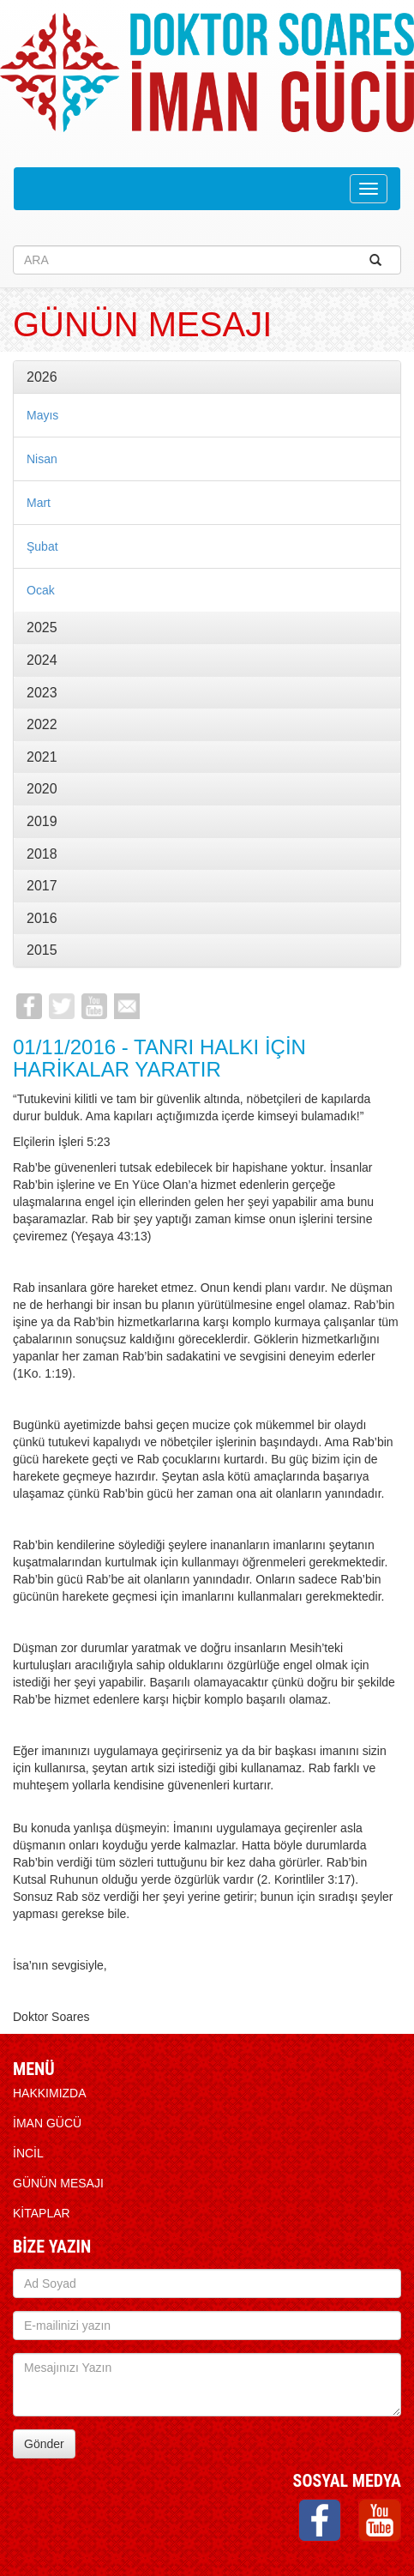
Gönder (44, 2444)
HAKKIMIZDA (50, 2093)
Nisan (42, 459)
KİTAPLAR (41, 2213)
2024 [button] (42, 660)
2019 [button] (42, 821)
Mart (39, 503)
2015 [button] (42, 950)
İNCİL (28, 2153)
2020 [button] (42, 788)
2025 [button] (42, 627)
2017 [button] (42, 885)
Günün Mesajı (58, 2183)
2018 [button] (42, 854)
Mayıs (42, 415)
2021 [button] (42, 757)
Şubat (42, 546)
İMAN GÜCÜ (47, 2123)
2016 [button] (42, 918)
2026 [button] (42, 377)
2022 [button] (42, 724)
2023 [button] (42, 692)
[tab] (207, 377)
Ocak (41, 590)
